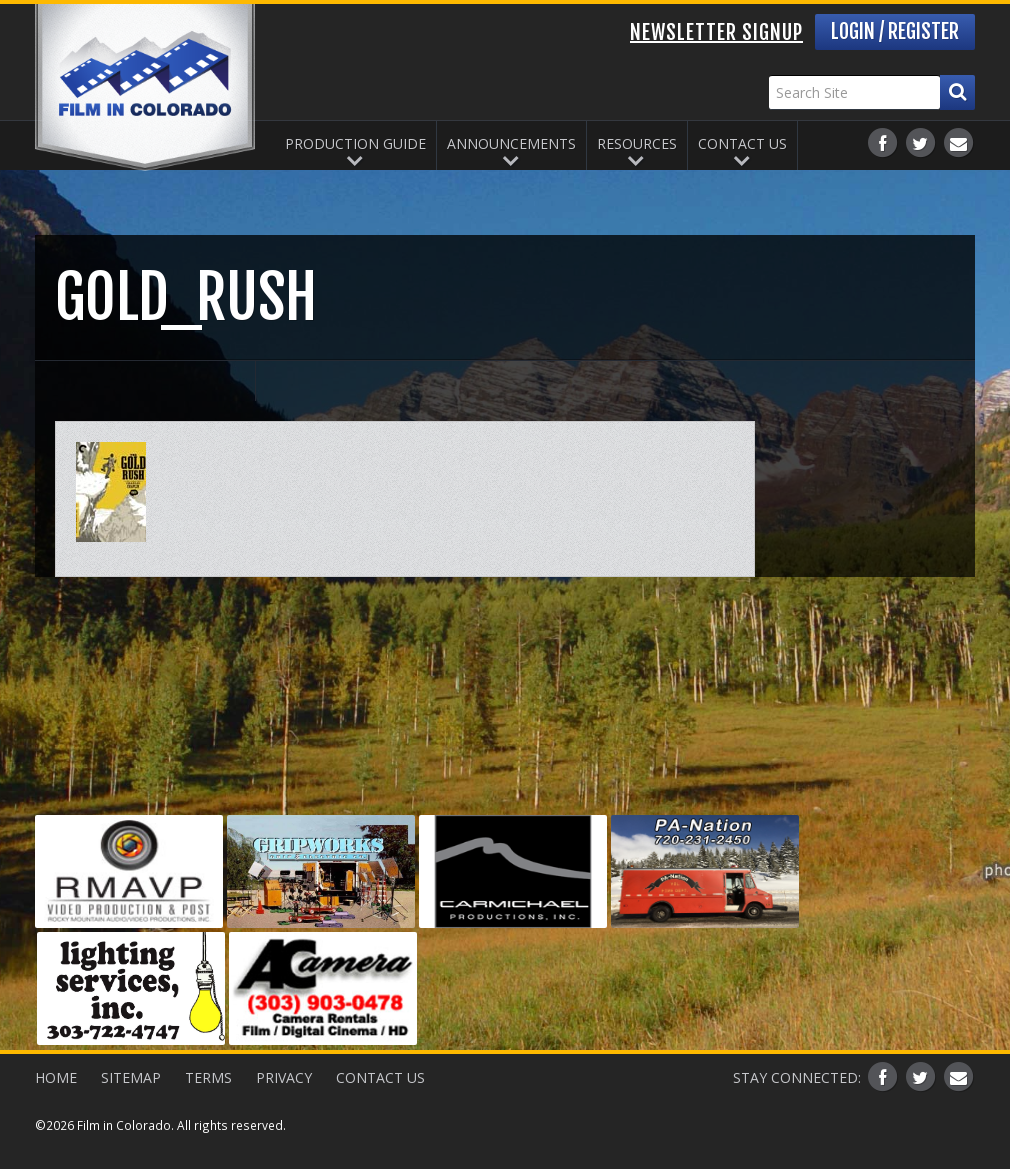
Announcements (511, 143)
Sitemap (131, 1077)
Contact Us (742, 143)
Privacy (284, 1077)
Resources (637, 143)
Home (56, 1077)
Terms (208, 1077)
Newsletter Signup (716, 32)
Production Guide (355, 143)
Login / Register (895, 31)
